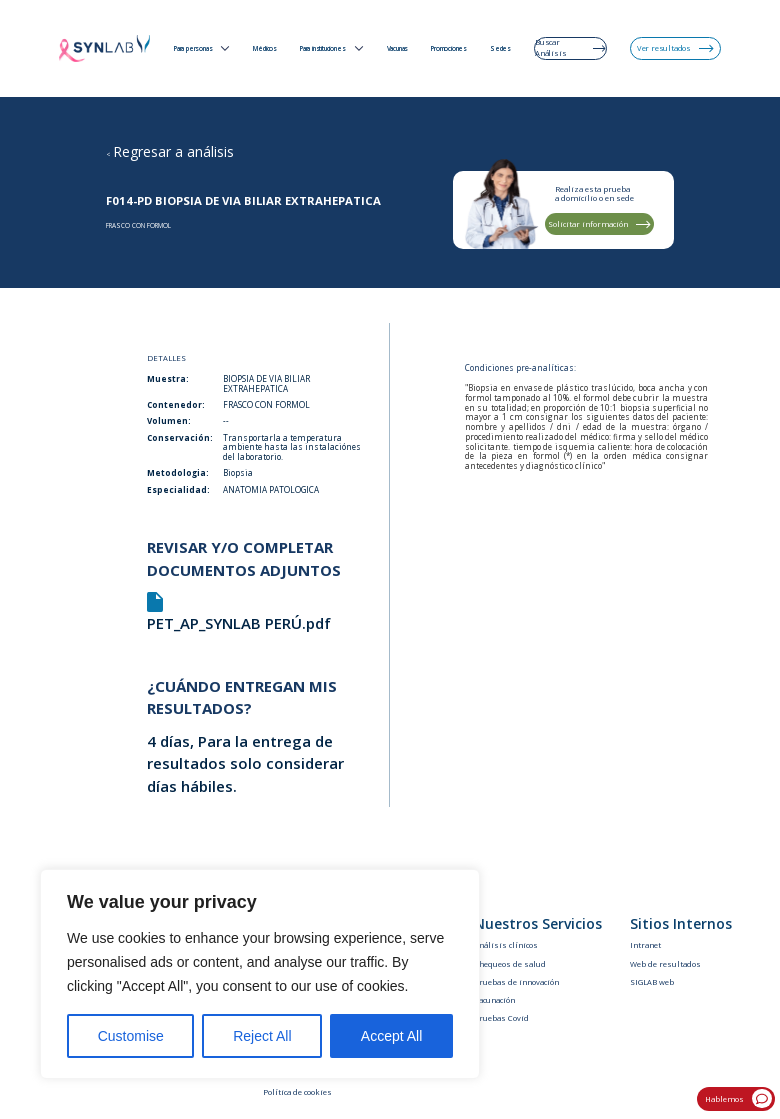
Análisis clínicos (506, 945)
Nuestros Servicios (538, 924)
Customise (131, 1036)
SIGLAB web (652, 982)
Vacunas (398, 48)
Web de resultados (665, 964)
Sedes (500, 48)
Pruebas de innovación (516, 982)
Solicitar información (599, 224)
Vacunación (494, 1000)
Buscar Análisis (570, 47)
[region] (260, 974)
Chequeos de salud (510, 964)
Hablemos (738, 1099)
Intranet (645, 945)
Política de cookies (297, 1092)
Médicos (265, 48)
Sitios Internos (681, 924)
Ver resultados (675, 48)
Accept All (391, 1036)
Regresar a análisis (173, 151)
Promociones (449, 48)
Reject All (262, 1036)
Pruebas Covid (501, 1018)
